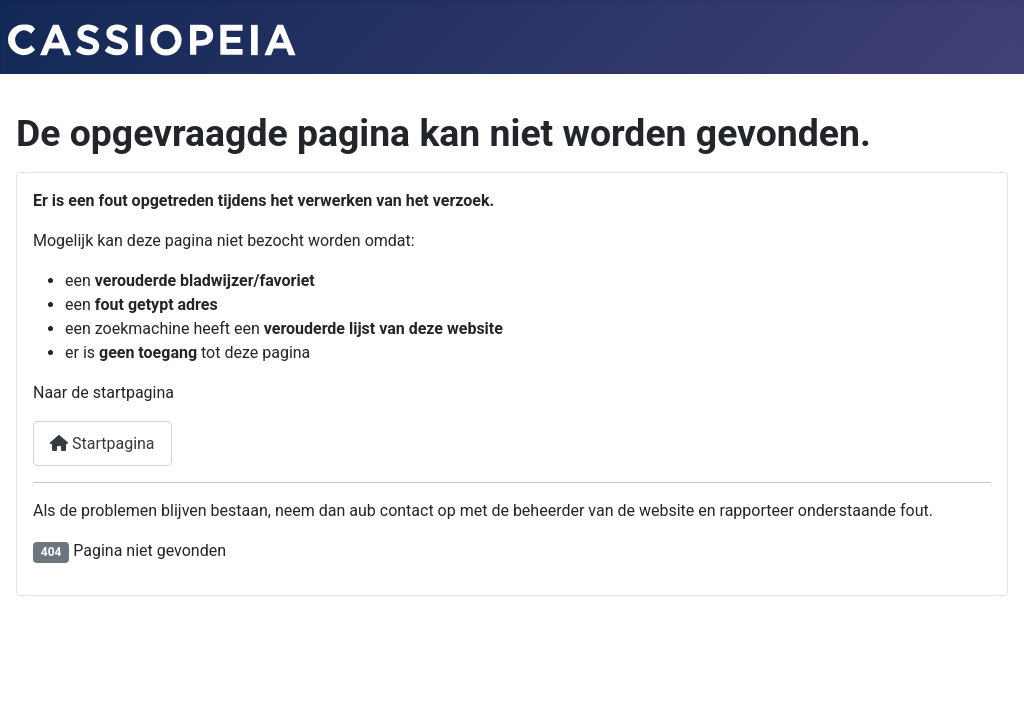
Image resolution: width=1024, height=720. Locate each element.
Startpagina (102, 443)
